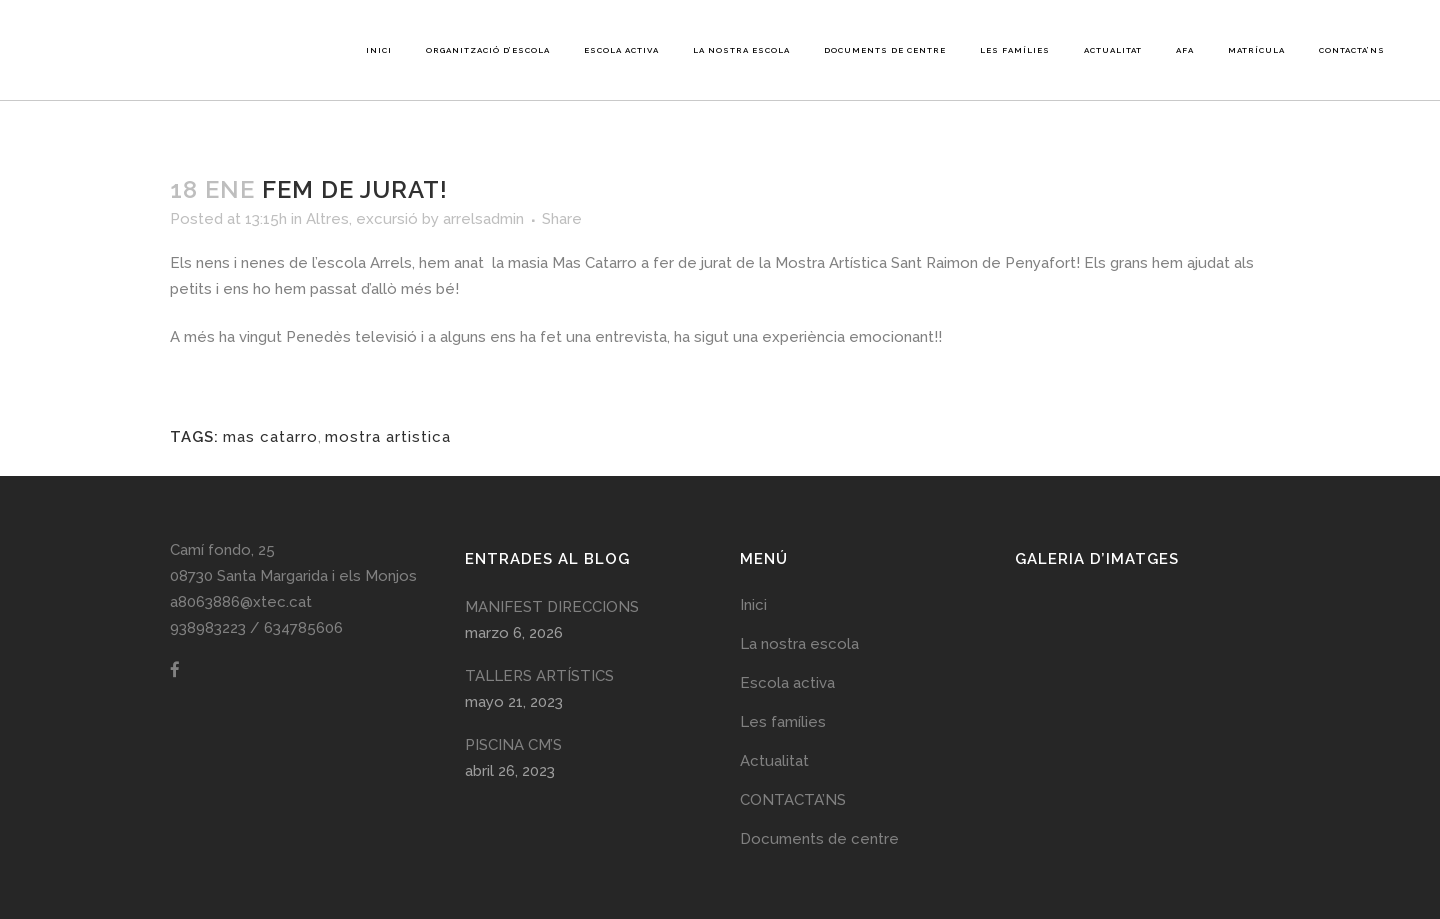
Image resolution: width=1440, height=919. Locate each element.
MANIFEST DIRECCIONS (552, 607)
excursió (387, 219)
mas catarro (270, 437)
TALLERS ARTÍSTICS (539, 676)
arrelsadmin (483, 219)
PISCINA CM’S (513, 745)
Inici (753, 605)
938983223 (208, 628)
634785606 (303, 628)
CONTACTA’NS (793, 800)
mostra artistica (388, 437)
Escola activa (787, 683)
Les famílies (783, 722)
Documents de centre (819, 839)
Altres (327, 219)
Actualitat (774, 761)
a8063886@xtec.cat (241, 602)
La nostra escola (799, 644)
